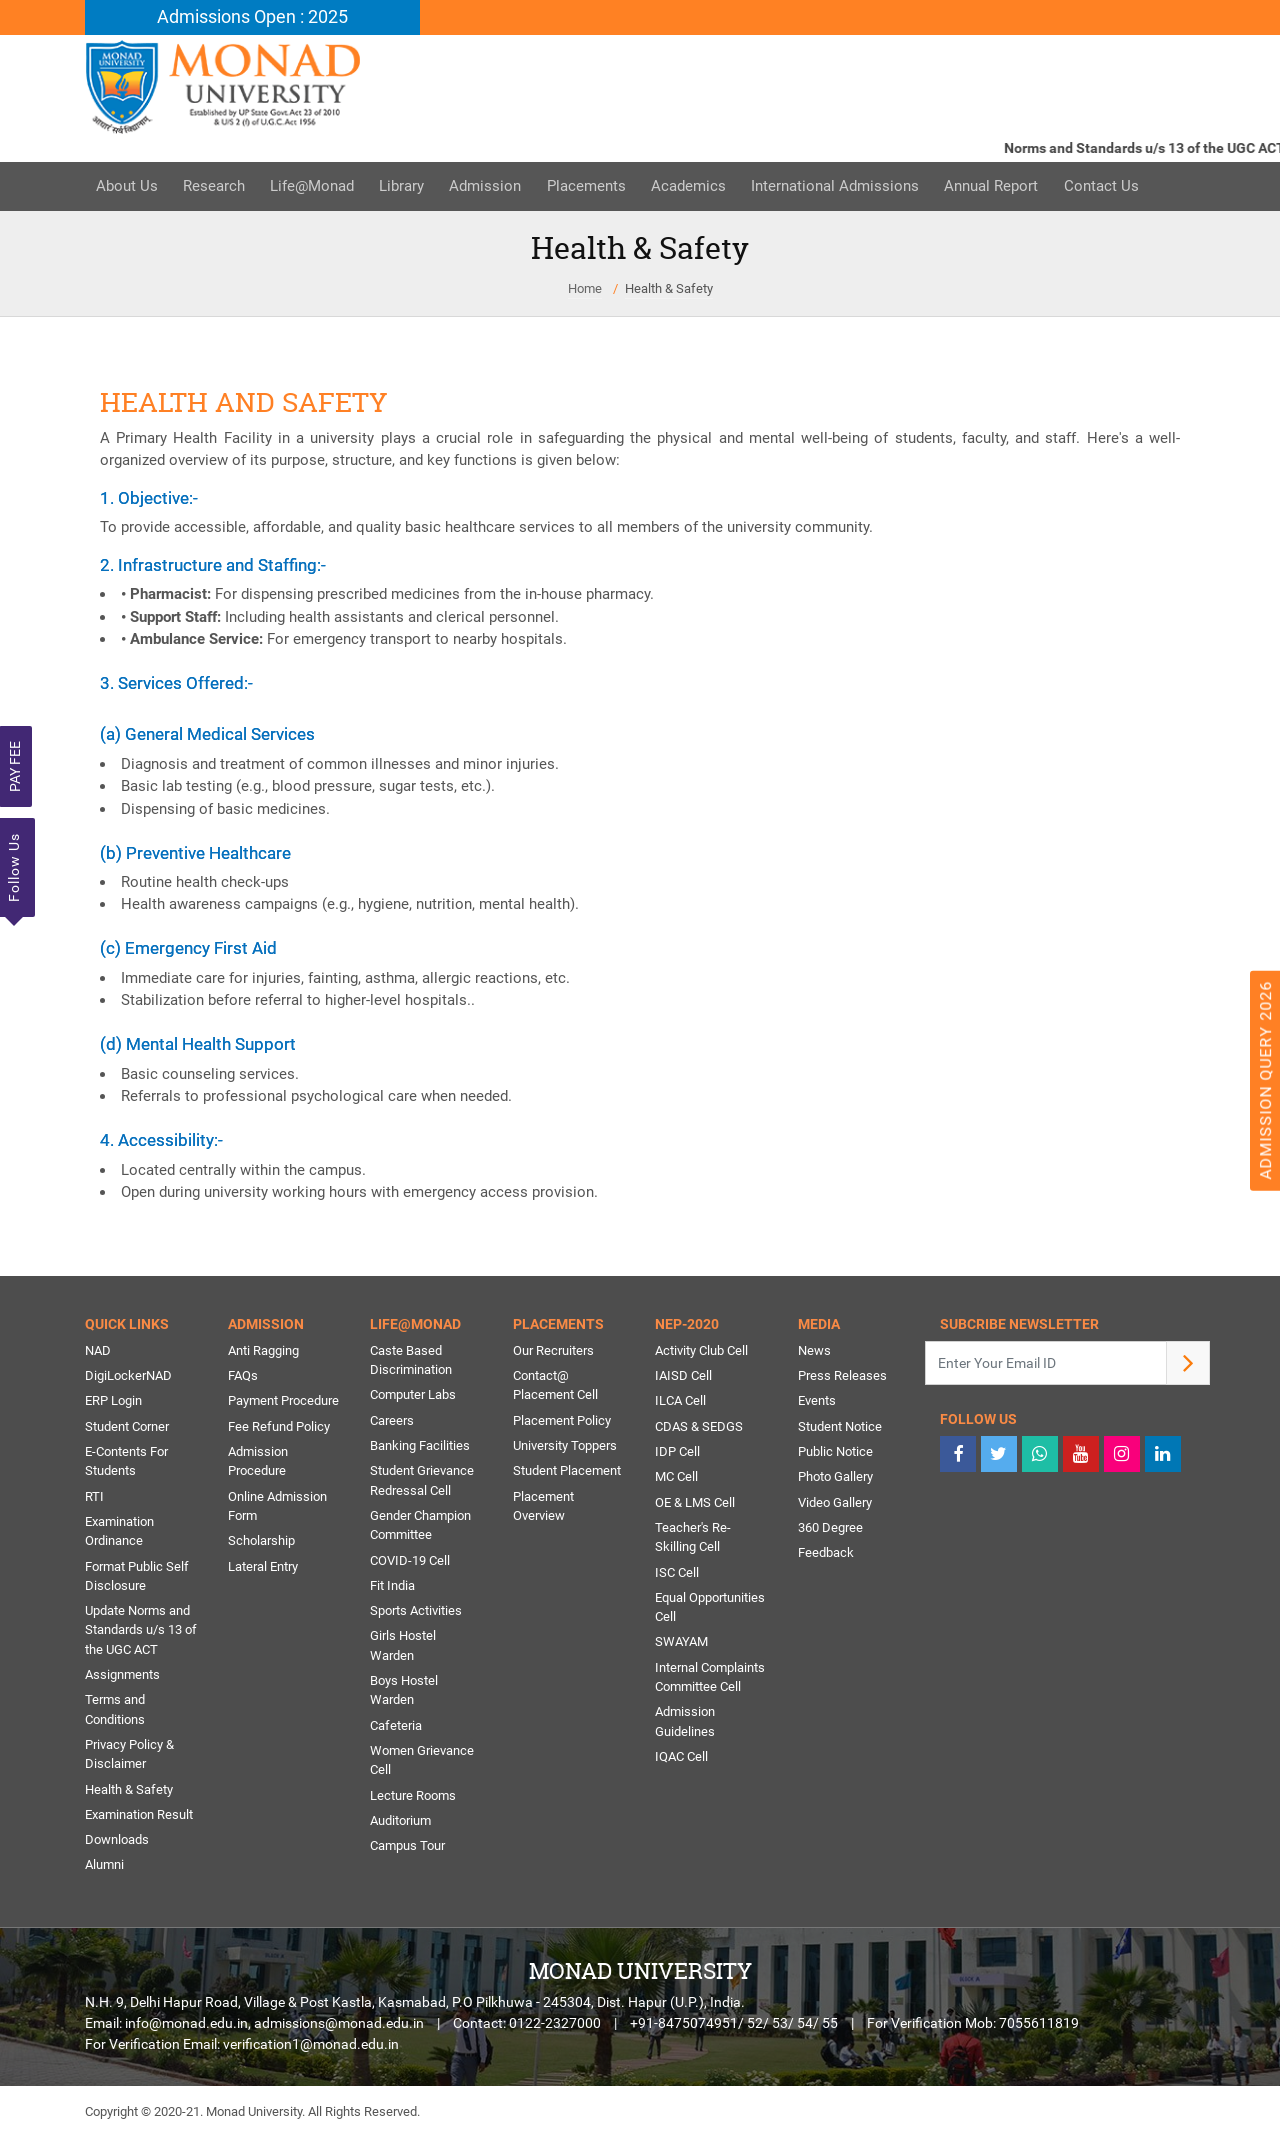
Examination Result (139, 1819)
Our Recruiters (553, 1351)
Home (585, 288)
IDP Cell (677, 1453)
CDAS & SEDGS (699, 1427)
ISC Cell (677, 1574)
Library (411, 187)
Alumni (104, 1870)
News (814, 1351)
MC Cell (676, 1478)
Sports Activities (416, 1613)
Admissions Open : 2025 (252, 17)
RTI (94, 1498)
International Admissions (856, 187)
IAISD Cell (683, 1376)
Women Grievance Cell (422, 1764)
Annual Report (1015, 187)
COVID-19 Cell (410, 1562)
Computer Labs (413, 1396)
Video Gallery (835, 1504)
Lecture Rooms (413, 1799)
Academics (706, 187)
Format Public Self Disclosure (137, 1578)
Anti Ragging (263, 1351)
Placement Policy (562, 1421)
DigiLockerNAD (128, 1376)
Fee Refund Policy (279, 1427)
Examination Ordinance (119, 1533)
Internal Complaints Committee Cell (710, 1680)
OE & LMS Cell (695, 1504)
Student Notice (840, 1427)
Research (218, 187)
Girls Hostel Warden (403, 1649)
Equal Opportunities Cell (710, 1610)
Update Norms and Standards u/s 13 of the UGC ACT (141, 1633)
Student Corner (127, 1427)
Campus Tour (407, 1850)
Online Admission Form (277, 1508)
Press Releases (842, 1376)
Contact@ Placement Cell (555, 1386)
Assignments (122, 1678)
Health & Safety (669, 288)
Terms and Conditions (115, 1713)
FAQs (243, 1376)
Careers (392, 1421)
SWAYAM (681, 1645)
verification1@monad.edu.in (311, 2050)
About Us (128, 187)
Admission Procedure (258, 1463)
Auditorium (400, 1825)
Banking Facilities (420, 1447)
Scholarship (261, 1543)
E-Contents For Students (126, 1463)
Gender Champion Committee (420, 1527)
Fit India (392, 1588)
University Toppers (565, 1447)
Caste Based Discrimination (411, 1361)
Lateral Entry (263, 1568)
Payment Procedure (283, 1402)
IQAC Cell (681, 1760)
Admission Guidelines (685, 1725)
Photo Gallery (835, 1478)
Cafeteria (396, 1729)
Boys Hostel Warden (404, 1694)
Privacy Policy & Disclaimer (129, 1758)
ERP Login (113, 1402)
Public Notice (835, 1453)
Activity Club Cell (701, 1351)
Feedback (826, 1555)
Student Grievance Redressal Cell (422, 1482)
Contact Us (1127, 187)
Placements (601, 187)
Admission (498, 187)
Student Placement (567, 1472)
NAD (98, 1351)
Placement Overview (543, 1508)
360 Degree (830, 1529)
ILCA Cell (680, 1402)
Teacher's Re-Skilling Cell (693, 1539)
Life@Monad (319, 187)
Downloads (117, 1844)
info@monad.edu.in (186, 2029)
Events (817, 1402)
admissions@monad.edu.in (339, 2029)
